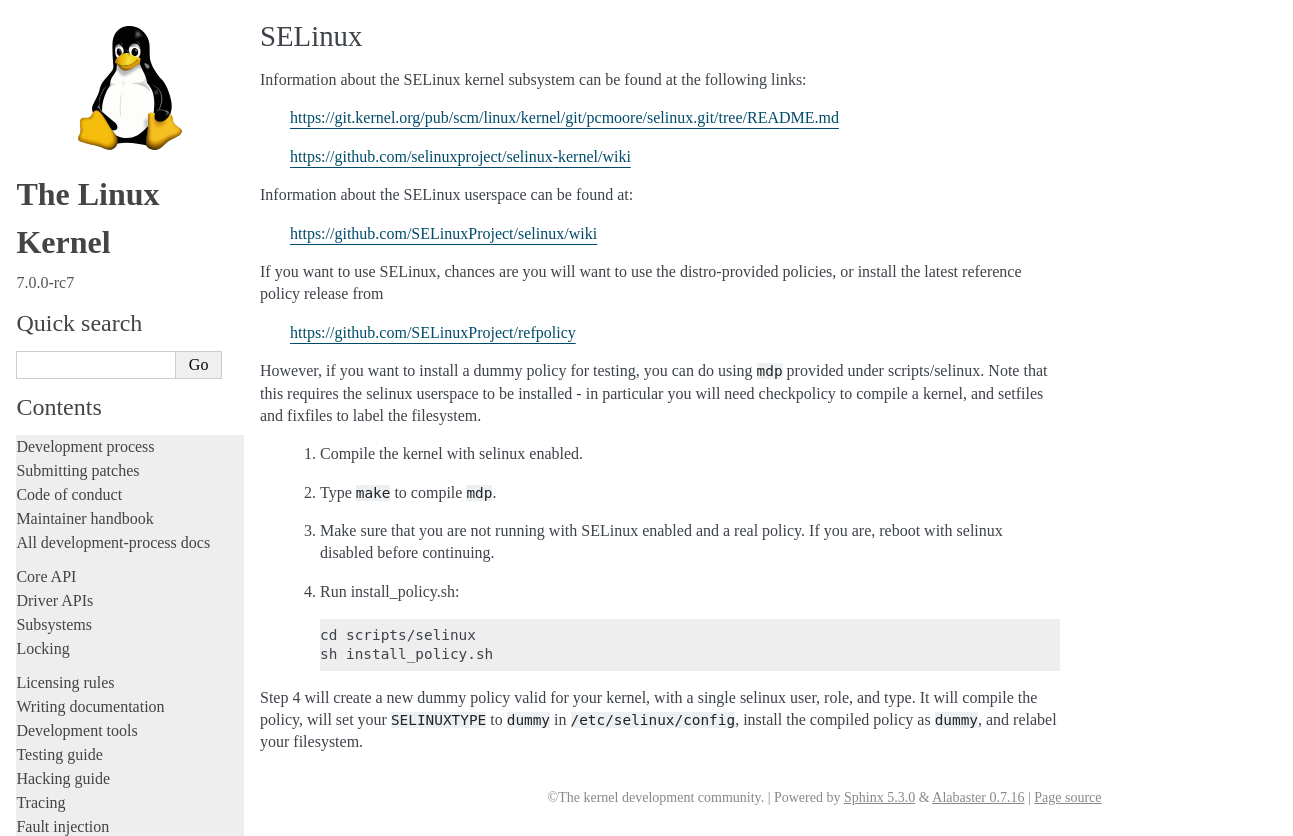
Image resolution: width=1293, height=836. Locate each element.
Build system (58, 505)
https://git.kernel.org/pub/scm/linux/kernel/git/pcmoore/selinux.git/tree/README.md (564, 117)
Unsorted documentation (95, 703)
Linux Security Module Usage (125, 271)
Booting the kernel (83, 311)
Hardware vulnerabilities (107, 252)
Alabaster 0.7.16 (978, 797)
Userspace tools (66, 553)
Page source (1067, 797)
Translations (55, 737)
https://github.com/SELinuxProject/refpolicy (433, 332)
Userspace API (63, 577)
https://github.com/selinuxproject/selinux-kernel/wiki (460, 156)
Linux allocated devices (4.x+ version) (143, 96)
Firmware (47, 611)
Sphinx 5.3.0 (879, 797)
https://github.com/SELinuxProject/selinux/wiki (443, 233)
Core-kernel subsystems (98, 376)
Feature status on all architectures (130, 115)
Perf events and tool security (117, 291)
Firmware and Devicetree (97, 635)
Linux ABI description (101, 232)
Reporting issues (69, 529)
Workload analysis (83, 461)
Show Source (58, 817)
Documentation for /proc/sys (117, 174)
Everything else (74, 483)
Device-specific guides (95, 440)
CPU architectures (74, 669)
